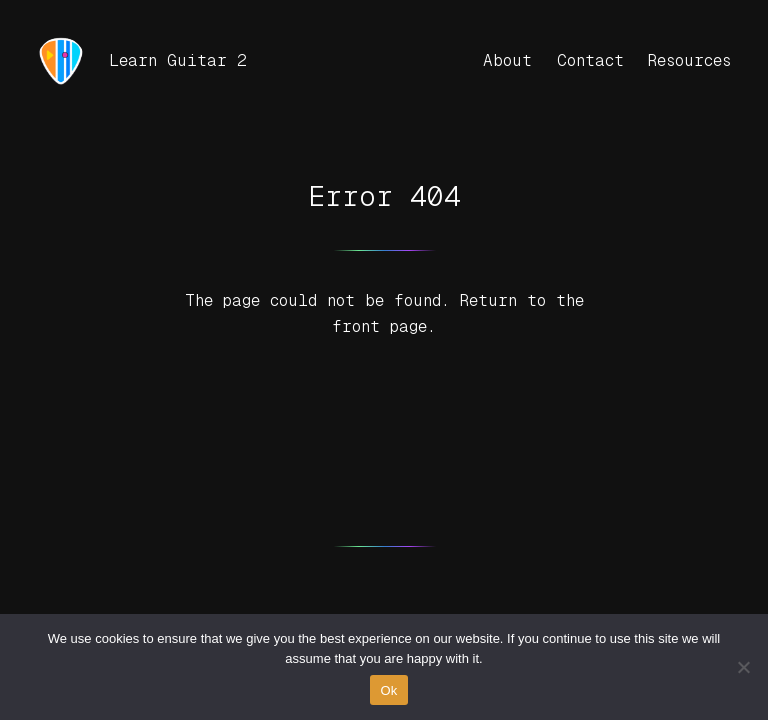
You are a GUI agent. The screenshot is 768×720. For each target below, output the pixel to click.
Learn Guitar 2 (178, 60)
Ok (388, 690)
